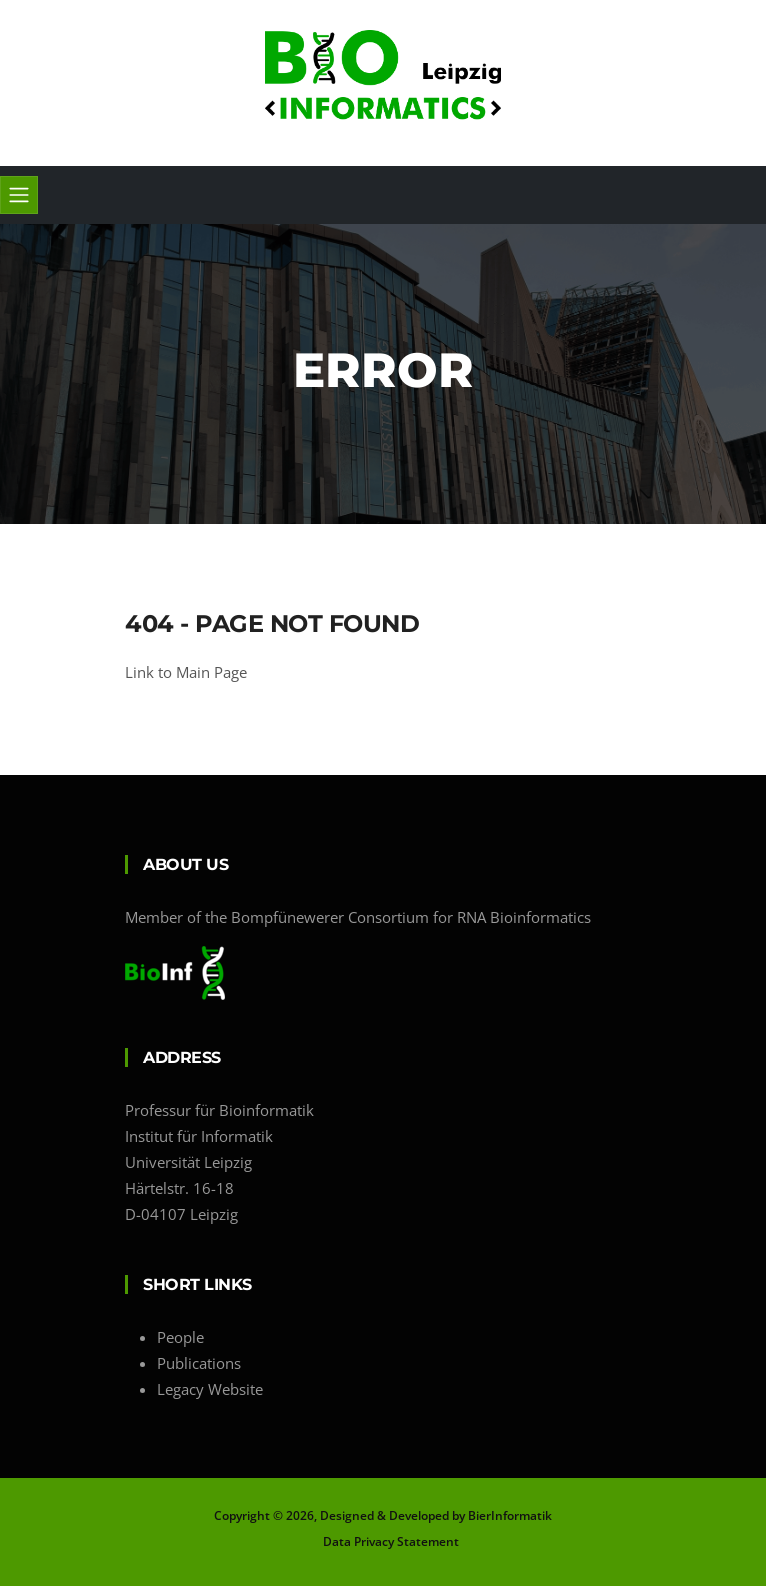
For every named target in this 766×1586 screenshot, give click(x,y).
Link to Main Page (186, 672)
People (180, 1337)
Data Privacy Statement (391, 1541)
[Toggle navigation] (19, 195)
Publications (199, 1363)
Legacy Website (210, 1389)
